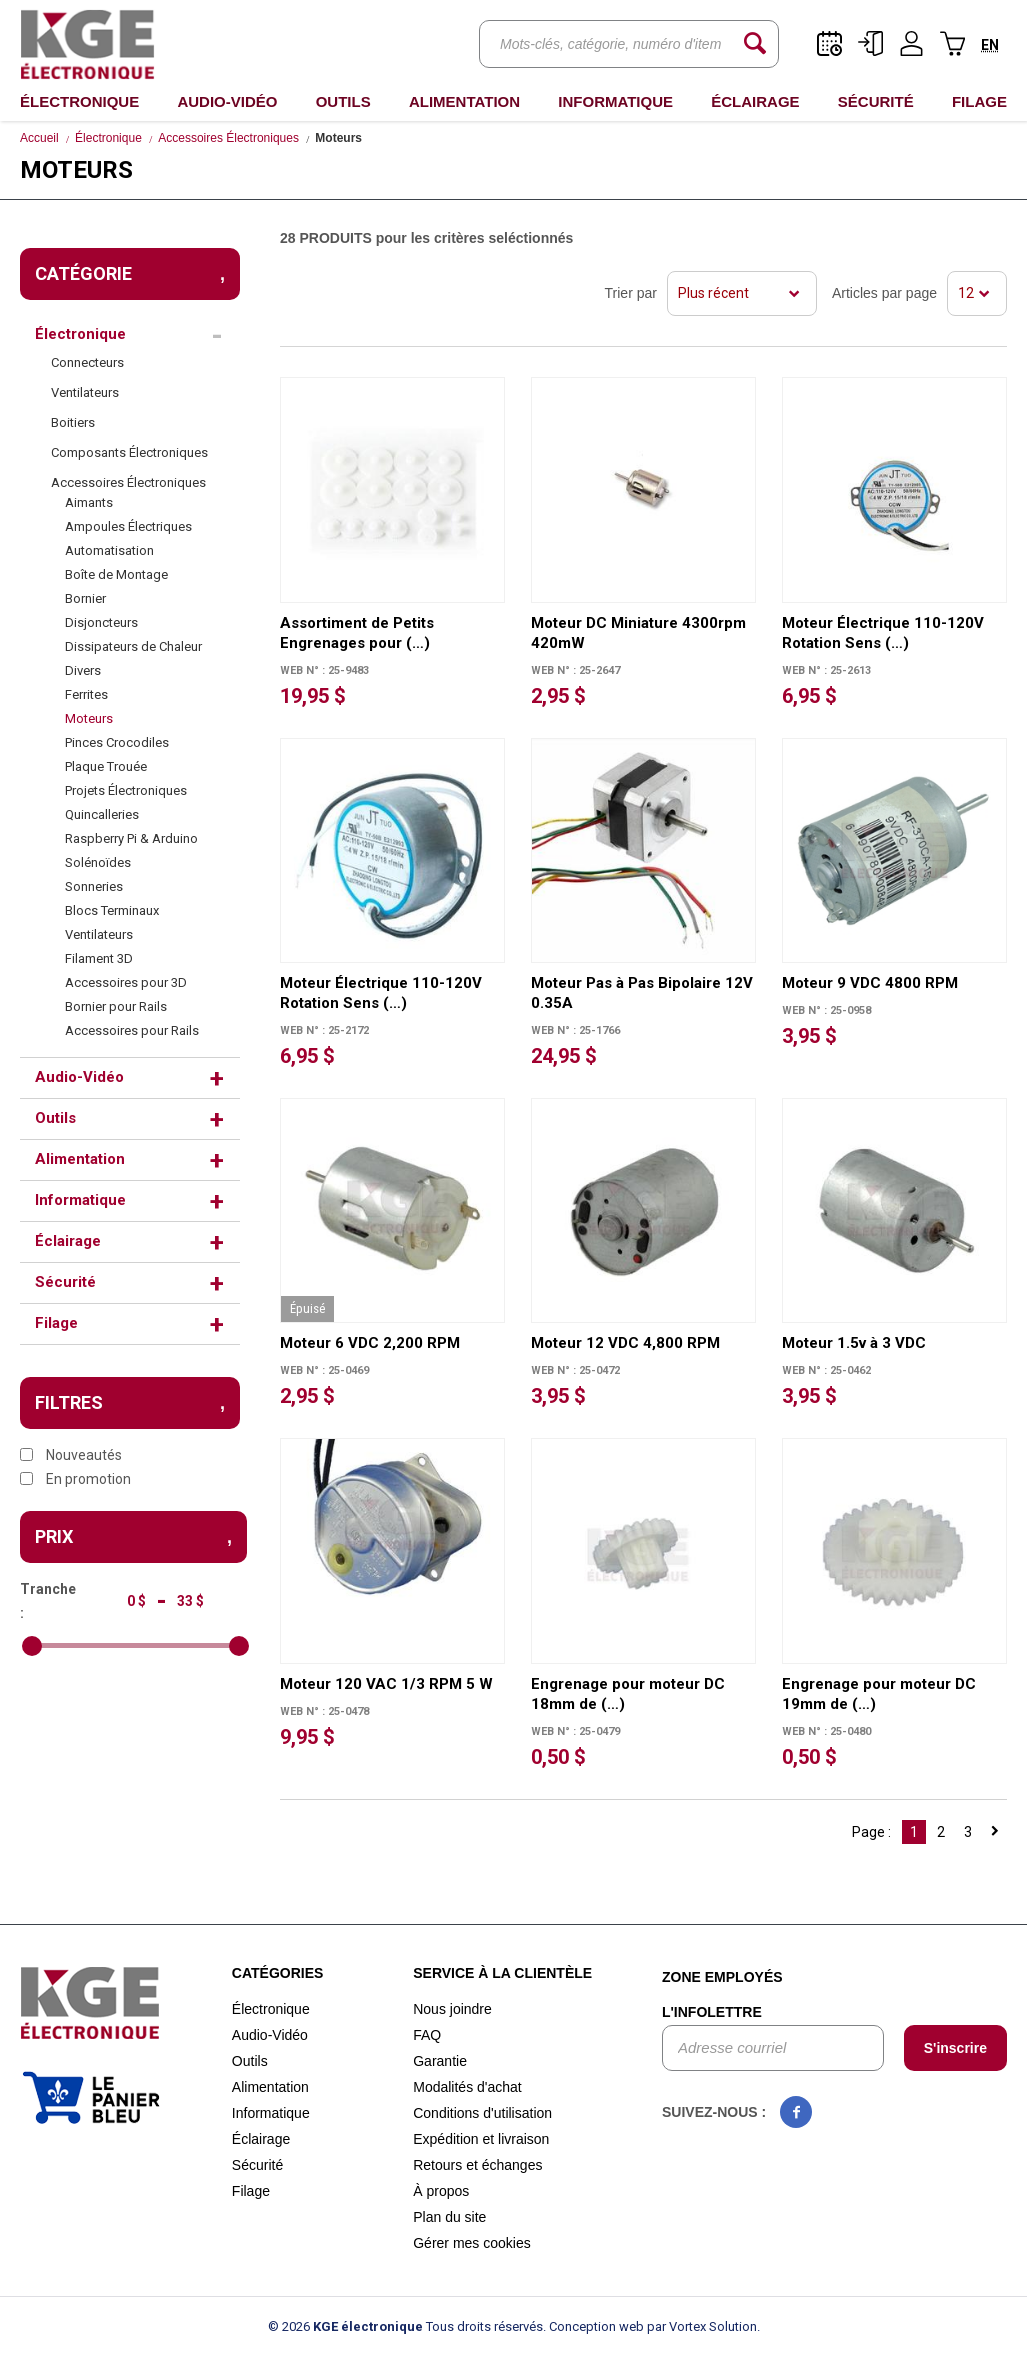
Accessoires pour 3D (126, 982)
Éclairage (755, 101)
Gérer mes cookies (471, 2243)
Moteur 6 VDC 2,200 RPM (370, 1343)
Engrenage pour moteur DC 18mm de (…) (628, 1694)
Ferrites (86, 694)
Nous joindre (452, 2009)
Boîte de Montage (116, 574)
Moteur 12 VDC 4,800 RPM (625, 1343)
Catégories (278, 1973)
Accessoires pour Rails (132, 1030)
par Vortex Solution (702, 2326)
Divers (83, 670)
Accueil (39, 138)
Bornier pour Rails (116, 1006)
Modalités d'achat (467, 2087)
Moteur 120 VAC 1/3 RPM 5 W (386, 1684)
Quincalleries (102, 814)
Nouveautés (71, 1455)
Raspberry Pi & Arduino (131, 838)
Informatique (615, 101)
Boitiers (73, 422)
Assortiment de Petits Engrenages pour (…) (357, 633)
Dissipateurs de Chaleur (133, 646)
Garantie (440, 2061)
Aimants (89, 502)
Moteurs (89, 718)
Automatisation (109, 550)
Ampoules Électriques (128, 526)
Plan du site (449, 2217)
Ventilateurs (85, 392)
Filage (979, 101)
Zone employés (722, 1977)
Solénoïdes (98, 862)
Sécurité (876, 101)
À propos (441, 2191)
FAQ (427, 2035)
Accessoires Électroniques (228, 138)
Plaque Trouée (106, 766)
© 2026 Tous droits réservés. (407, 2326)
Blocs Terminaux (112, 910)
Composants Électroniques (129, 452)
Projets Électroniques (126, 790)
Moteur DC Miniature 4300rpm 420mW (638, 633)
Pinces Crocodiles (117, 742)
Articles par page (884, 293)
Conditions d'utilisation (482, 2113)
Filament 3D (99, 958)
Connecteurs (87, 362)
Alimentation (464, 101)
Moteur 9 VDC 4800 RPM (870, 983)
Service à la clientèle (502, 1973)
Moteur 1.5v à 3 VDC (854, 1343)
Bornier (85, 598)
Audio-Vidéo (227, 101)
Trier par (631, 293)
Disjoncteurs (101, 622)
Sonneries (94, 886)
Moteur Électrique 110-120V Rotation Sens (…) (883, 633)
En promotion (75, 1479)
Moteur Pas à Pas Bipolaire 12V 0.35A (642, 993)
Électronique (79, 101)
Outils (343, 101)
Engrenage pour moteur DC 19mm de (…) (879, 1694)
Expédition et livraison (481, 2139)
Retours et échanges (477, 2165)
